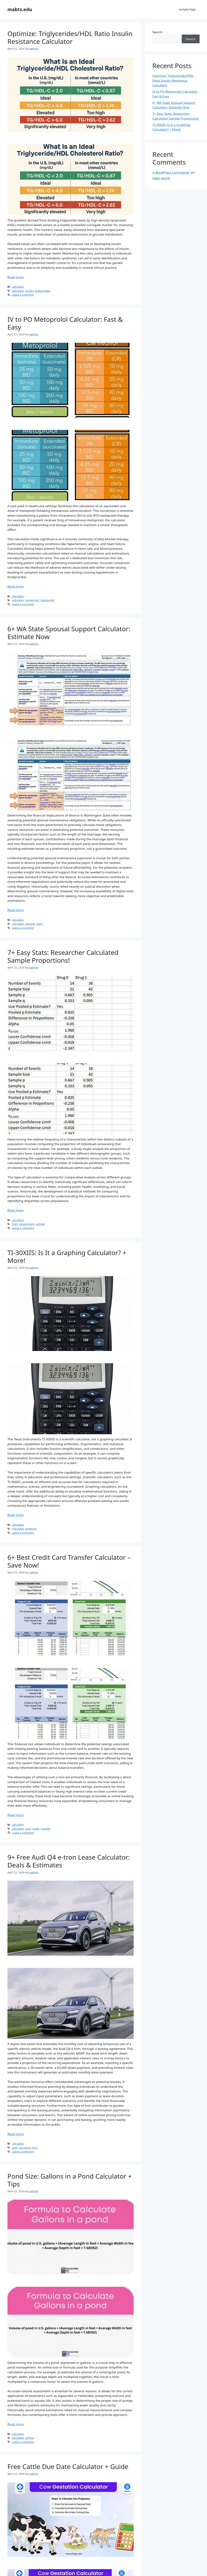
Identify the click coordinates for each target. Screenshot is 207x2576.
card (28, 1828)
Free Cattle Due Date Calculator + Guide (67, 2466)
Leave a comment (23, 295)
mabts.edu (19, 9)
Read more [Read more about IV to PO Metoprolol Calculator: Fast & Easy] (15, 586)
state (39, 924)
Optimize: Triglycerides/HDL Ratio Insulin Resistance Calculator (69, 37)
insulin (29, 291)
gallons (29, 2438)
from (15, 1224)
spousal (30, 924)
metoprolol (47, 600)
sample (40, 1224)
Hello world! (161, 178)
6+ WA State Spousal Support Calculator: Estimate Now (68, 632)
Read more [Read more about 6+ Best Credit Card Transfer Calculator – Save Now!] (15, 1815)
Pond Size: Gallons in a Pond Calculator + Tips (69, 2180)
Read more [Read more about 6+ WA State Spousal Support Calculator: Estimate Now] (15, 910)
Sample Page (187, 9)
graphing (31, 1528)
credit (35, 1828)
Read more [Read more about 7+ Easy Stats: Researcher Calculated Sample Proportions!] (15, 1210)
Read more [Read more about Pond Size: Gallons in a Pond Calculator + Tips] (15, 2424)
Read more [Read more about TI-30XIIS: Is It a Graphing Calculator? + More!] (15, 1515)
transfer (46, 1828)
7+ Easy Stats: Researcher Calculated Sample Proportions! (62, 956)
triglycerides (42, 291)
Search (157, 32)
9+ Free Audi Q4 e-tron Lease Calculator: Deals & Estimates (68, 1861)
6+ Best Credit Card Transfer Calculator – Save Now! (69, 1561)
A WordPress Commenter (171, 172)
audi (14, 2147)
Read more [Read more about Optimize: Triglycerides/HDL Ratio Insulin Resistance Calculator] (15, 277)
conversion (32, 600)
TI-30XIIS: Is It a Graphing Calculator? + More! (66, 1256)
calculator (18, 287)
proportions (26, 1224)
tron (34, 2147)
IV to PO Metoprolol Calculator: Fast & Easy (65, 323)
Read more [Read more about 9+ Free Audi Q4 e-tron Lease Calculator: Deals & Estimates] (15, 2134)
